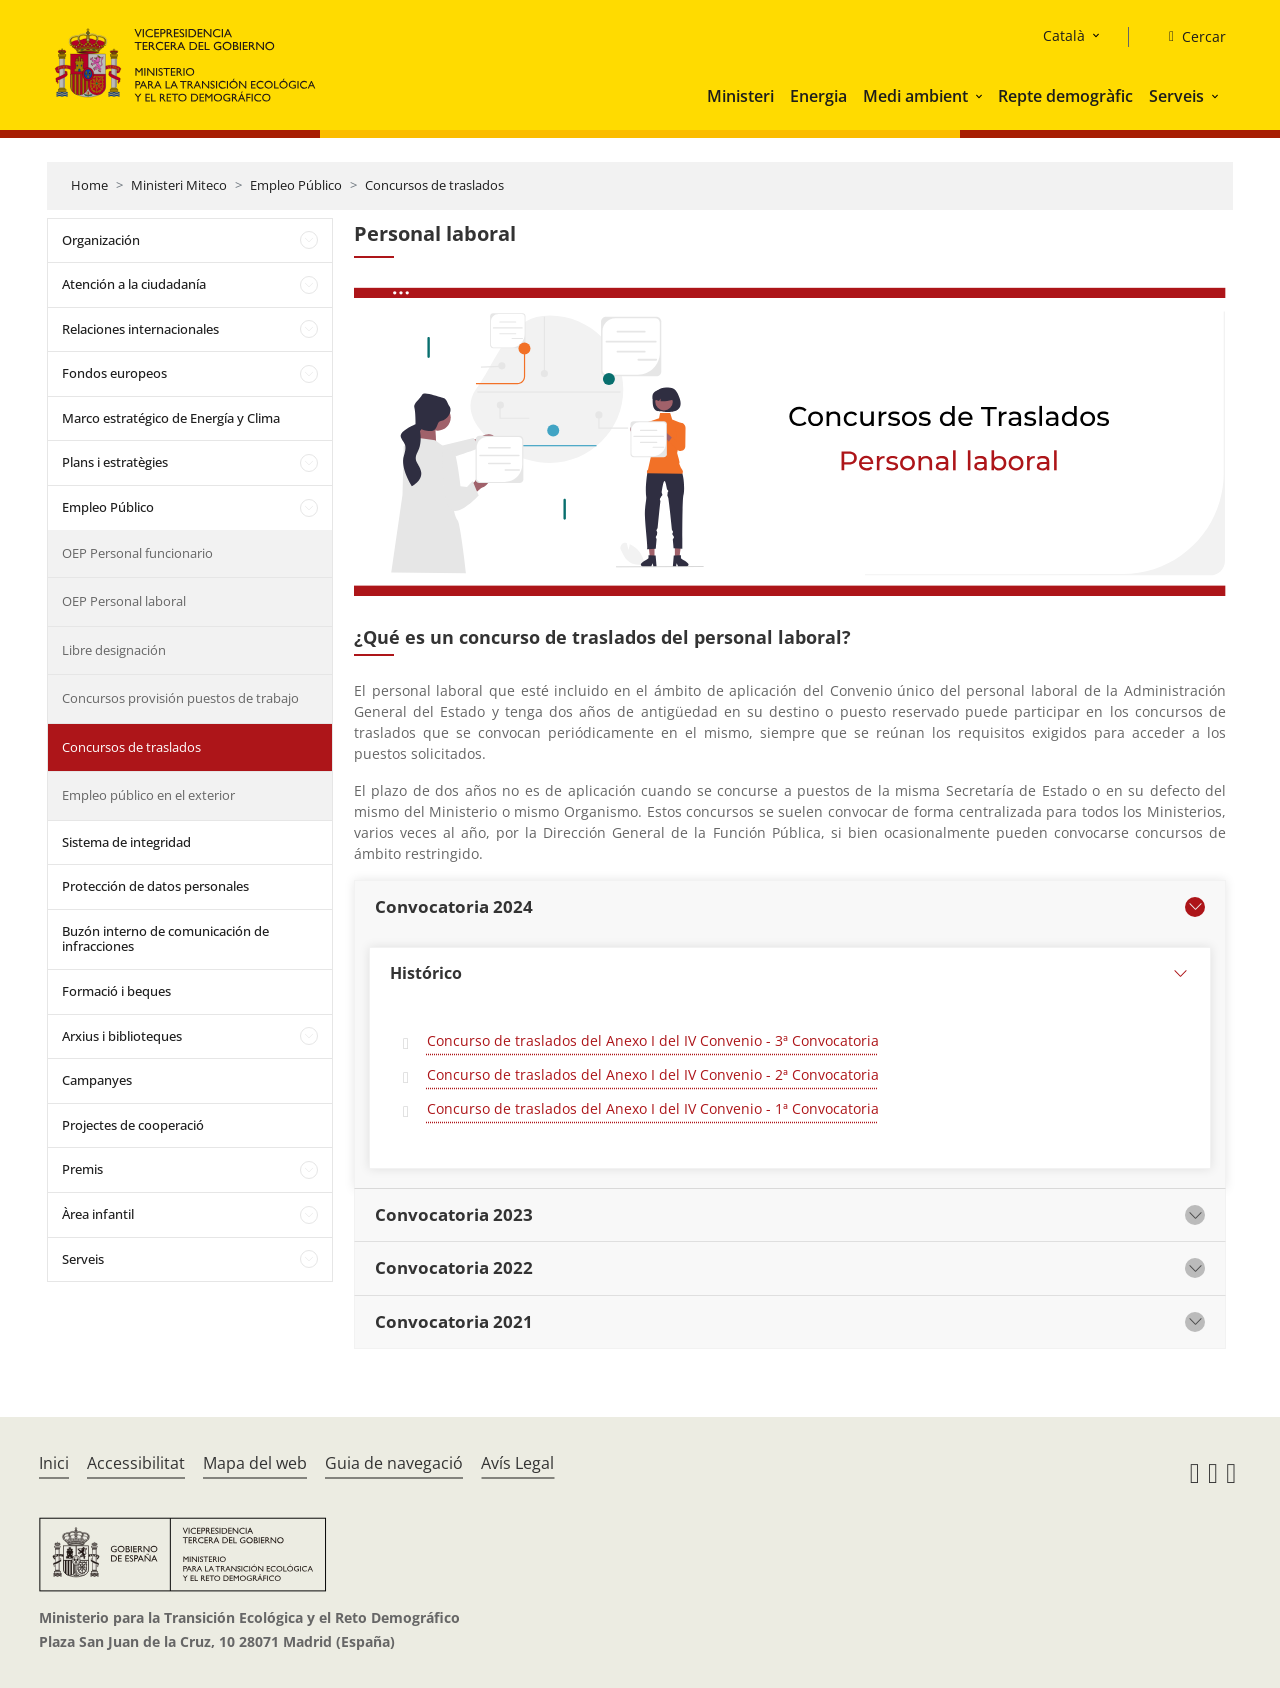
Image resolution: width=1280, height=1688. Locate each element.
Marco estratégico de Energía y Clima (171, 418)
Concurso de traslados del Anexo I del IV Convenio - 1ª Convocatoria (653, 1108)
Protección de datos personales (155, 886)
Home (89, 185)
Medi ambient (915, 96)
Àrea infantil (98, 1214)
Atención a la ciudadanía (134, 284)
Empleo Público (296, 185)
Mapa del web (255, 1463)
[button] (981, 96)
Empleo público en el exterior (148, 795)
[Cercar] (1189, 37)
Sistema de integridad (126, 842)
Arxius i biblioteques (122, 1036)
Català (1064, 35)
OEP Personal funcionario (137, 553)
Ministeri (740, 96)
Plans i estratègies (115, 462)
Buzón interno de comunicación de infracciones (165, 939)
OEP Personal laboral (124, 601)
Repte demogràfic (1065, 96)
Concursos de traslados (434, 185)
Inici (54, 1463)
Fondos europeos (114, 373)
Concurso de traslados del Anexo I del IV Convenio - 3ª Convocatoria (653, 1040)
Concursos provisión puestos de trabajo (180, 698)
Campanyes (97, 1080)
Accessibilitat (136, 1463)
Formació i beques (116, 991)
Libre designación (114, 650)
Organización (101, 240)
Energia (818, 96)
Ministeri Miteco (179, 185)
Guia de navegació (394, 1463)
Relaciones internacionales (140, 329)
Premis (82, 1169)
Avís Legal (517, 1463)
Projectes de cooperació (133, 1125)
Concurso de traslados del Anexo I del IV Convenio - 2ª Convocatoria (653, 1074)
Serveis (1176, 96)
